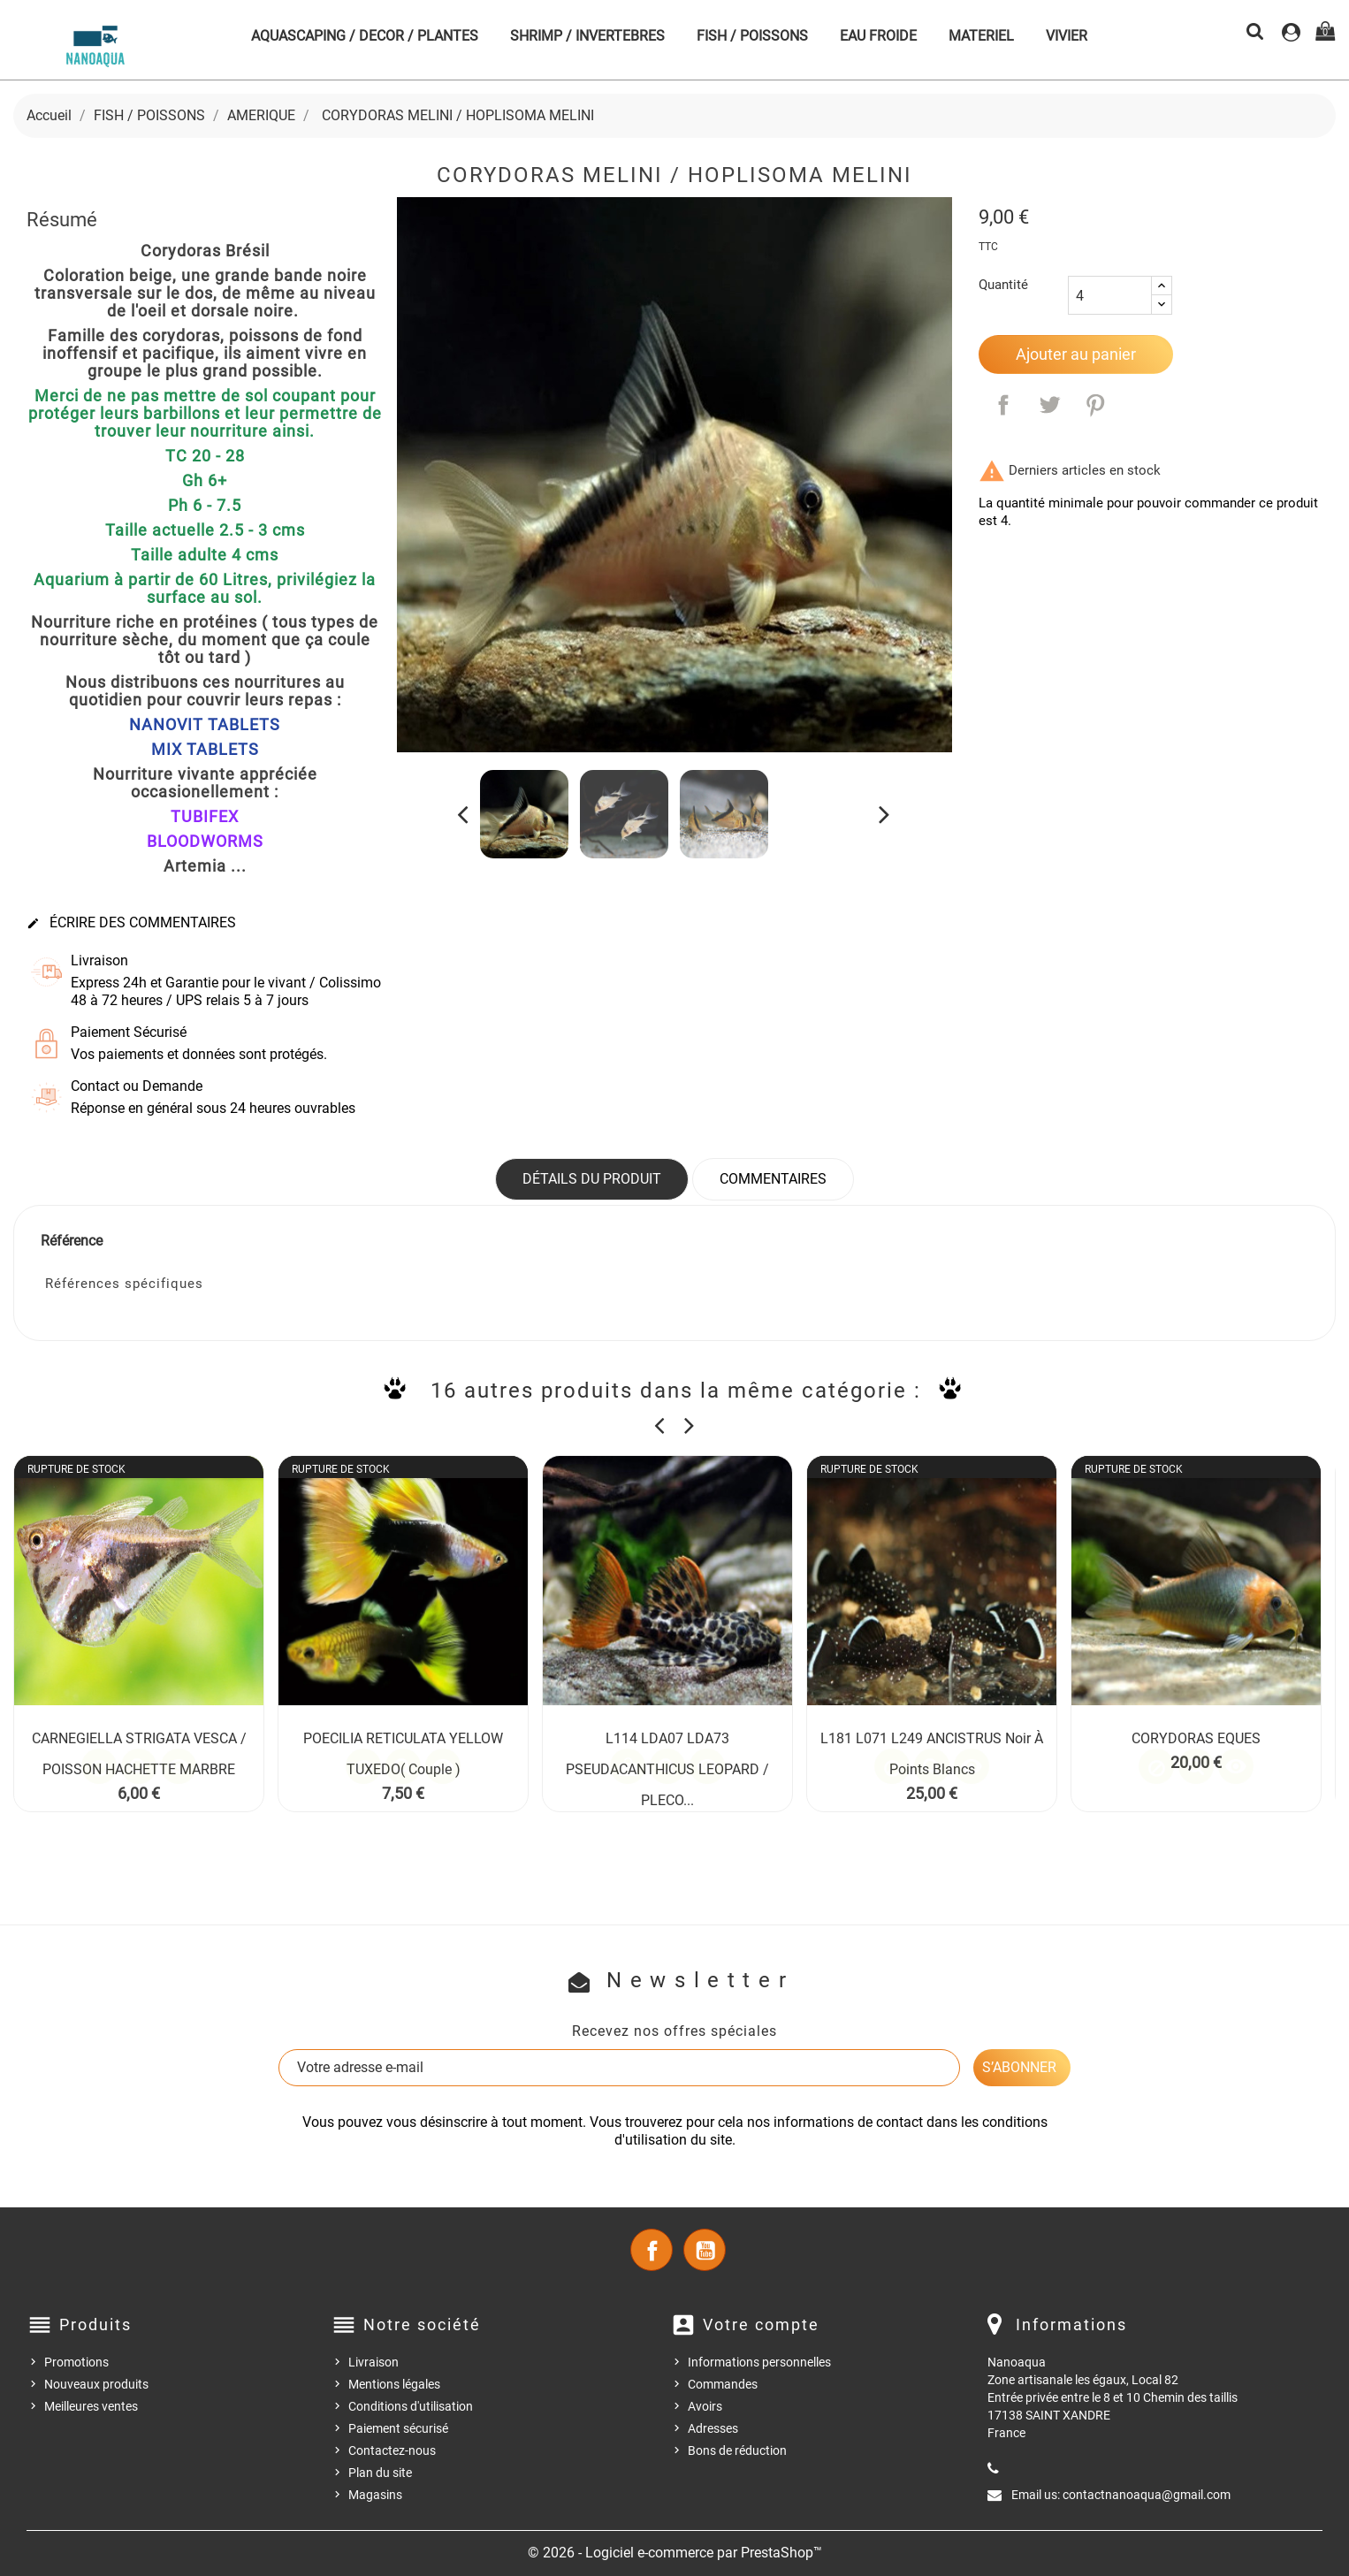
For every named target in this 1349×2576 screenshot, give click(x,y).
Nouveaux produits (96, 2384)
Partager (1003, 405)
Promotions (76, 2362)
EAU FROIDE (878, 35)
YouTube (704, 2249)
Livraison (373, 2362)
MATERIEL (981, 35)
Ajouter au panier (1076, 354)
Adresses (713, 2428)
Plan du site (380, 2472)
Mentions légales (394, 2384)
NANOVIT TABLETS (204, 724)
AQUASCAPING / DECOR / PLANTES (364, 35)
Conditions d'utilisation (410, 2406)
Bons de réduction (737, 2450)
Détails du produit (591, 1178)
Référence (72, 1240)
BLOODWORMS (205, 841)
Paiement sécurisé (398, 2428)
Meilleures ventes (91, 2406)
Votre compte (761, 2324)
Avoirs (705, 2406)
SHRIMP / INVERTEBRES (587, 35)
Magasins (375, 2495)
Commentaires (773, 1178)
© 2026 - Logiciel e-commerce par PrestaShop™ (675, 2552)
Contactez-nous (392, 2450)
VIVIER (1066, 35)
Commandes (723, 2384)
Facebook (651, 2249)
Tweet (1049, 405)
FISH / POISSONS (752, 35)
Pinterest (1095, 405)
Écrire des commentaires (131, 923)
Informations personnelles (759, 2362)
